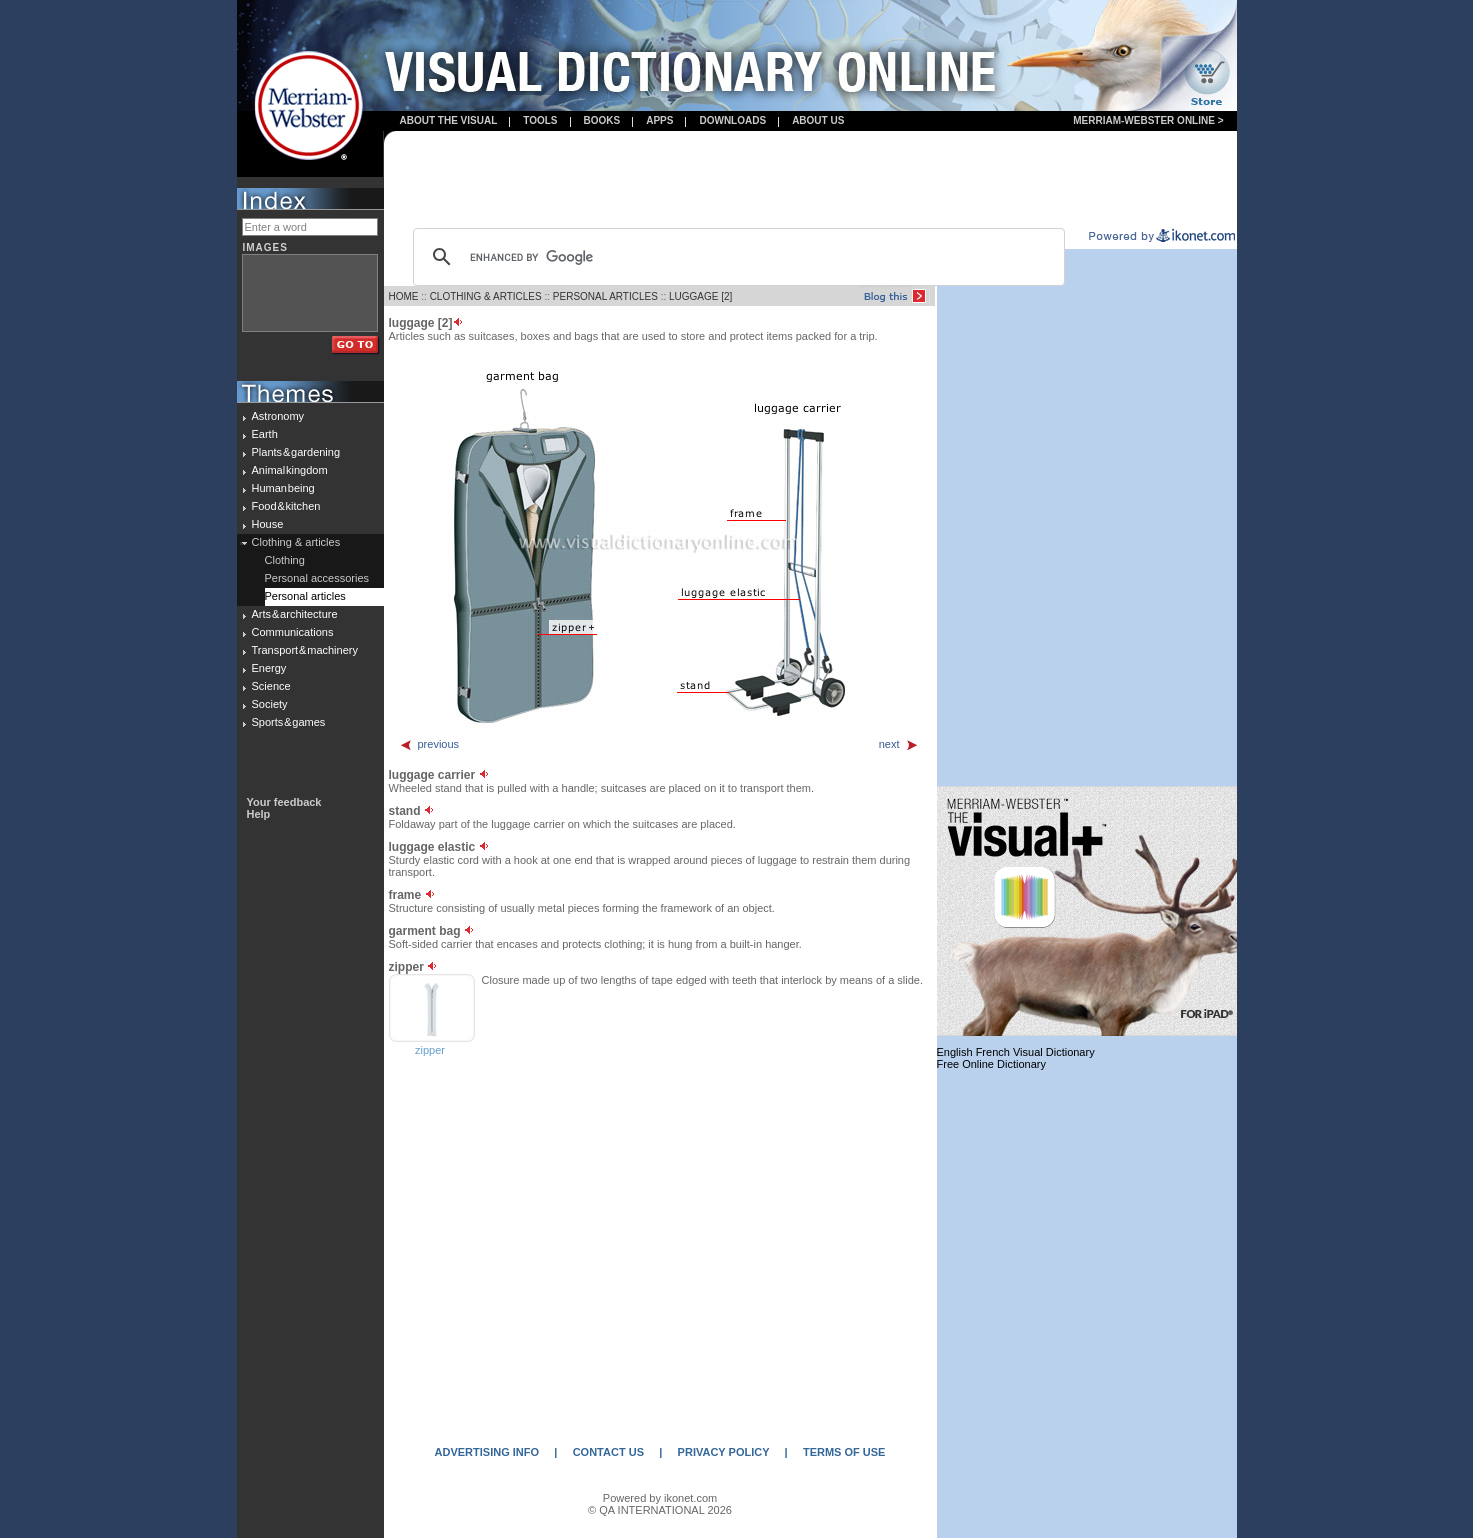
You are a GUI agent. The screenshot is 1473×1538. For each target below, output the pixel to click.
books (602, 120)
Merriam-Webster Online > (1148, 120)
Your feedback (284, 802)
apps (659, 120)
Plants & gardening (296, 452)
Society (270, 704)
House (268, 524)
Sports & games (289, 722)
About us (818, 120)
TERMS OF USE (844, 1452)
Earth (265, 434)
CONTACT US (608, 1452)
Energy (269, 668)
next (899, 744)
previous (429, 744)
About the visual (449, 120)
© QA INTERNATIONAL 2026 (660, 1510)
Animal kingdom (290, 470)
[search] (736, 257)
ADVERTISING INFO (487, 1452)
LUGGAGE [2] (700, 296)
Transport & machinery (305, 650)
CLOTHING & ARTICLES (486, 296)
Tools (540, 120)
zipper (430, 1050)
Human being (283, 488)
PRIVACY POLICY (724, 1452)
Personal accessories (317, 578)
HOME (404, 296)
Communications (293, 632)
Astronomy (278, 416)
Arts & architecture (295, 614)
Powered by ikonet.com (660, 1498)
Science (271, 686)
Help (259, 814)
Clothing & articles (296, 542)
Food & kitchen (286, 506)
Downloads (732, 120)
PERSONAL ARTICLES (605, 296)
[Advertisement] (810, 181)
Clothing (285, 560)
